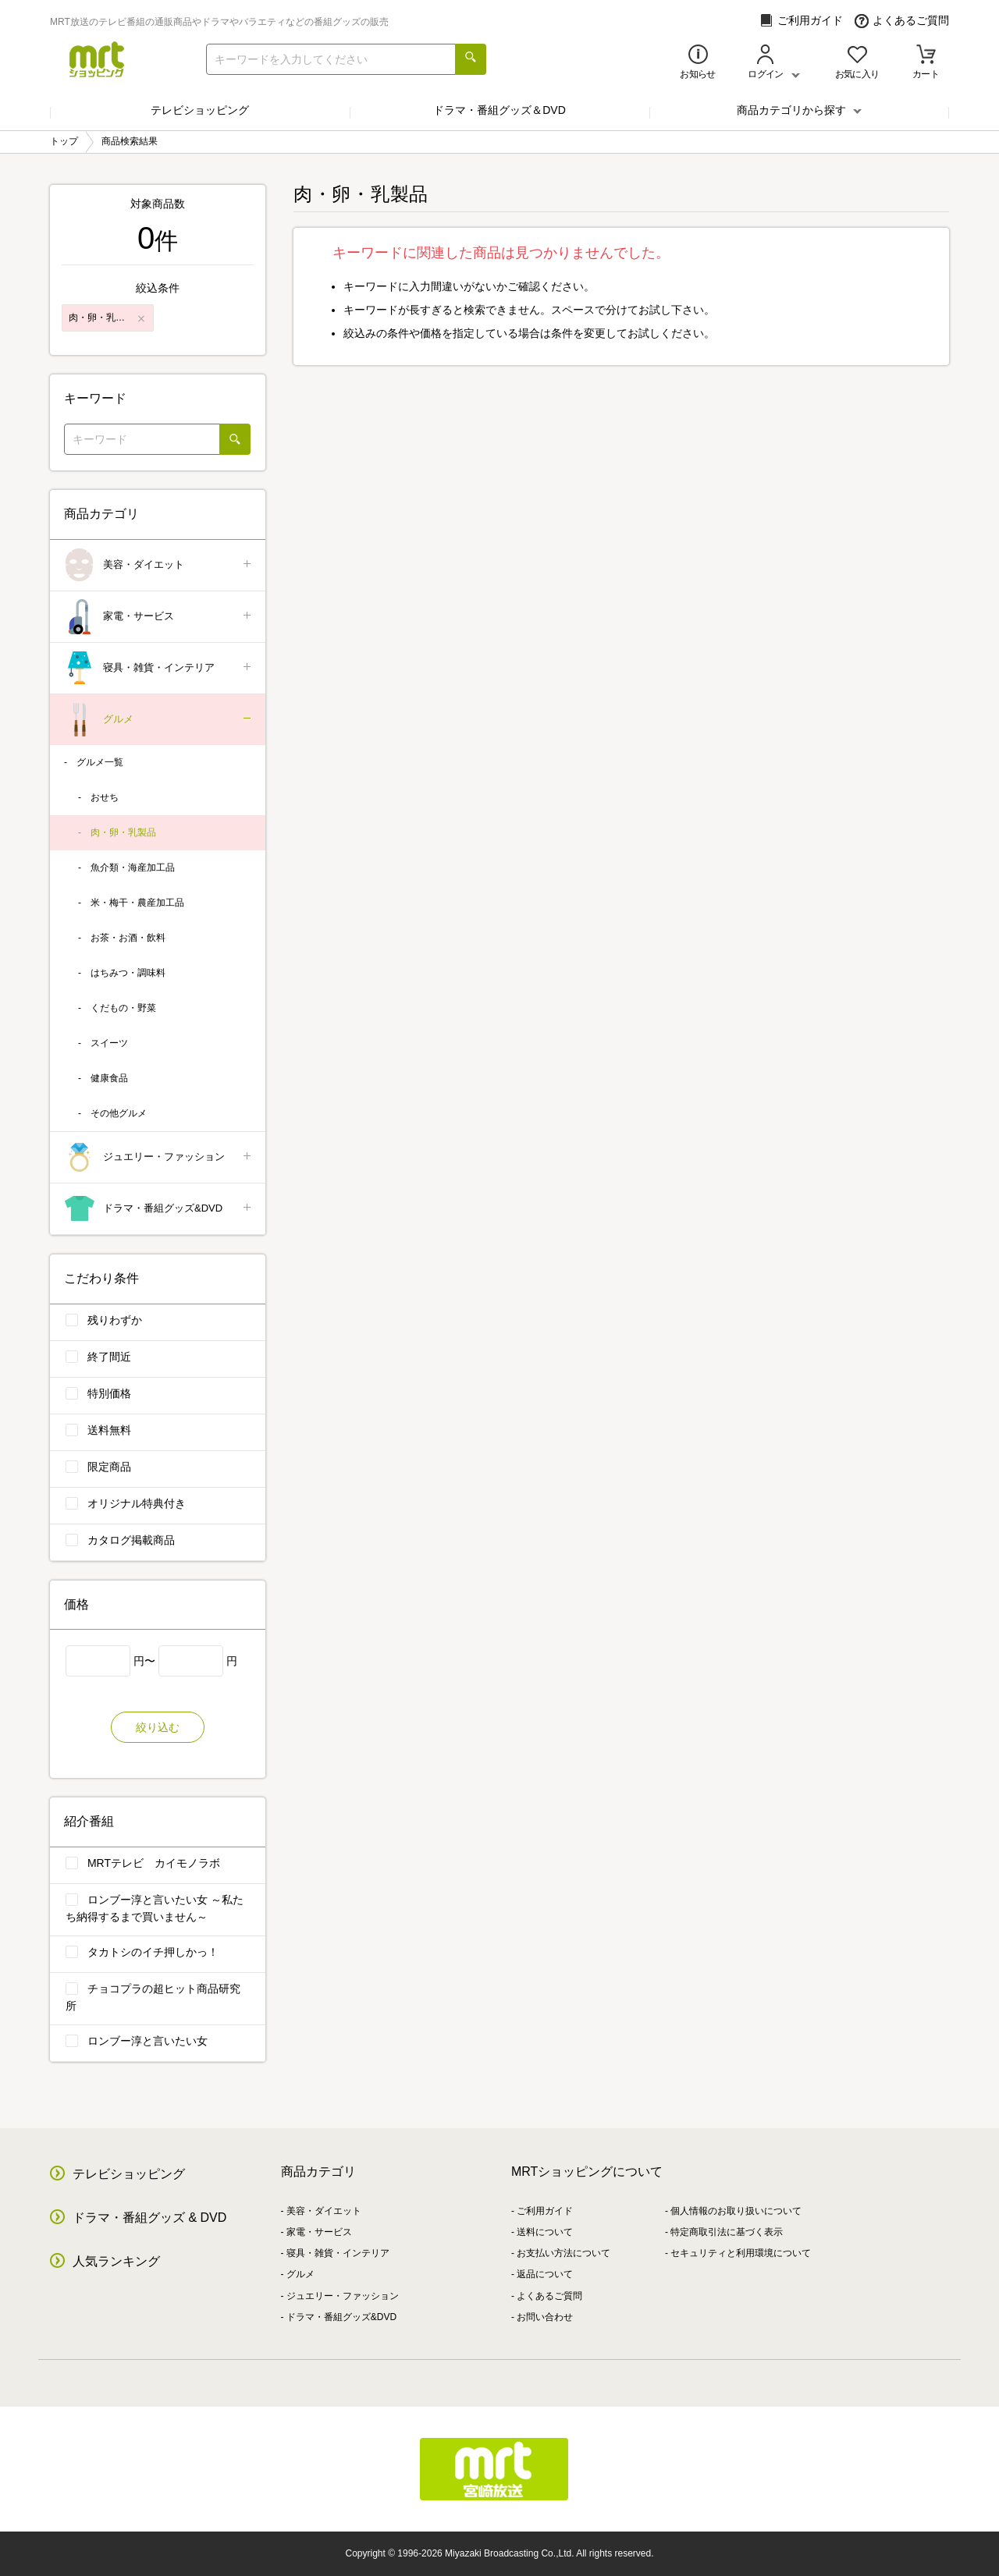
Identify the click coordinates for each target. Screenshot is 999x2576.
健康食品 (109, 1078)
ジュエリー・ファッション (159, 1157)
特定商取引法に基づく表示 (726, 2232)
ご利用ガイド (801, 20)
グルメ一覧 (99, 762)
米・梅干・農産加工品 (137, 902)
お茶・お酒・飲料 (128, 937)
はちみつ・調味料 (128, 972)
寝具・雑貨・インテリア (159, 668)
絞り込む (158, 1727)
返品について (545, 2274)
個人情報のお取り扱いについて (736, 2210)
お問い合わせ (545, 2317)
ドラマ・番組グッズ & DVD (149, 2217)
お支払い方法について (563, 2253)
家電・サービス (159, 616)
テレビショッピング (200, 110)
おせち (105, 797)
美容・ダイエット (159, 565)
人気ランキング (116, 2261)
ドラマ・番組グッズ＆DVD (499, 110)
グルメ (159, 719)
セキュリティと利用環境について (740, 2253)
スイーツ (109, 1043)
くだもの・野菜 (123, 1007)
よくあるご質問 (902, 20)
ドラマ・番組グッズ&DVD (159, 1208)
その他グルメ (119, 1113)
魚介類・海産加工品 (133, 867)
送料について (545, 2232)
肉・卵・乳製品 (123, 832)
